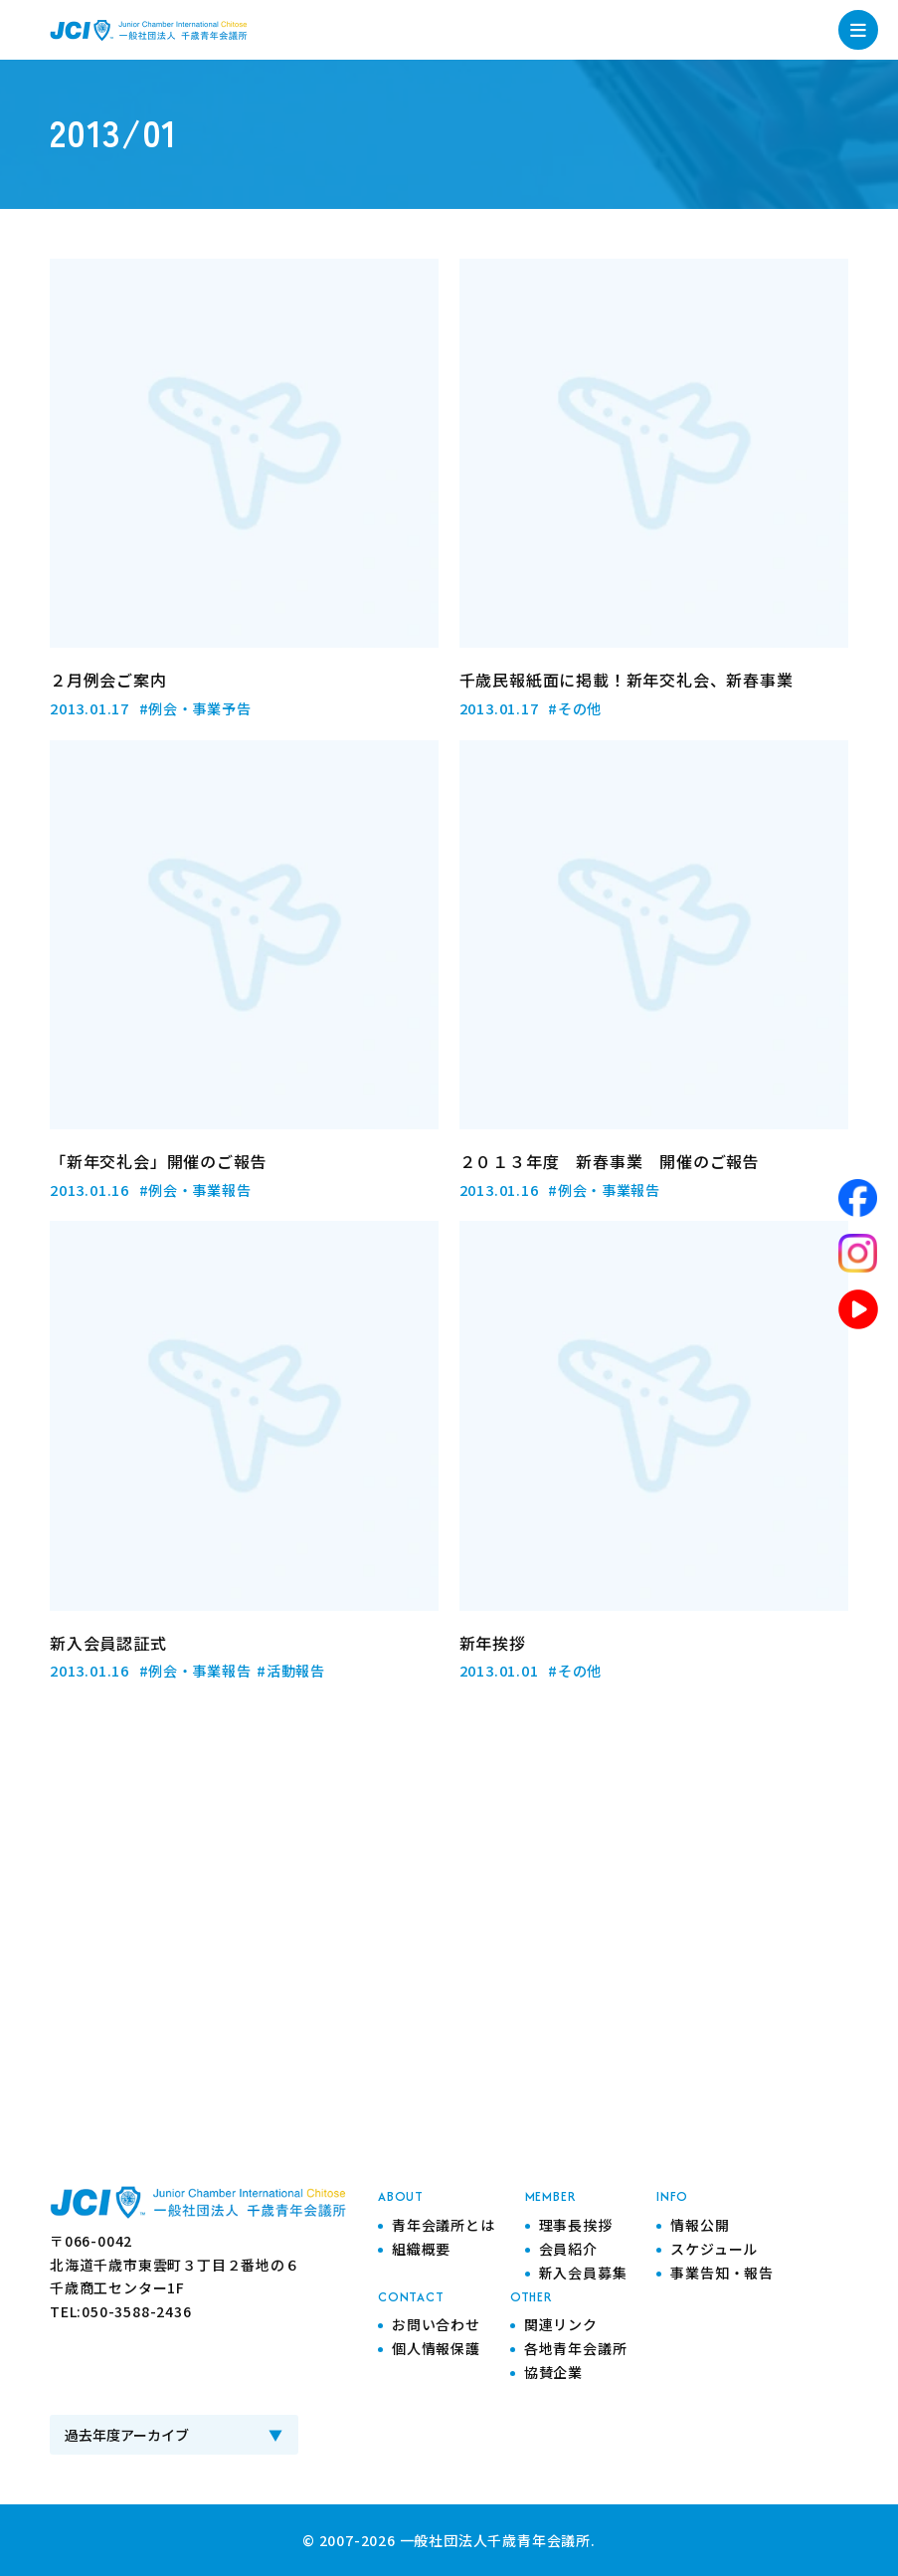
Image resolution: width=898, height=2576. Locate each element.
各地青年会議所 (576, 2346)
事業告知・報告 (722, 2270)
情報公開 (699, 2223)
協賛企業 (553, 2370)
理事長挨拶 (576, 2223)
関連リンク (561, 2322)
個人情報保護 (436, 2346)
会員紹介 (568, 2247)
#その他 (575, 707)
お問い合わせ (436, 2322)
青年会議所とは (443, 2223)
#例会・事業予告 (195, 707)
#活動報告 (292, 1669)
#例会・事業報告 (195, 1188)
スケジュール (714, 2247)
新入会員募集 (583, 2270)
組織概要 (421, 2247)
